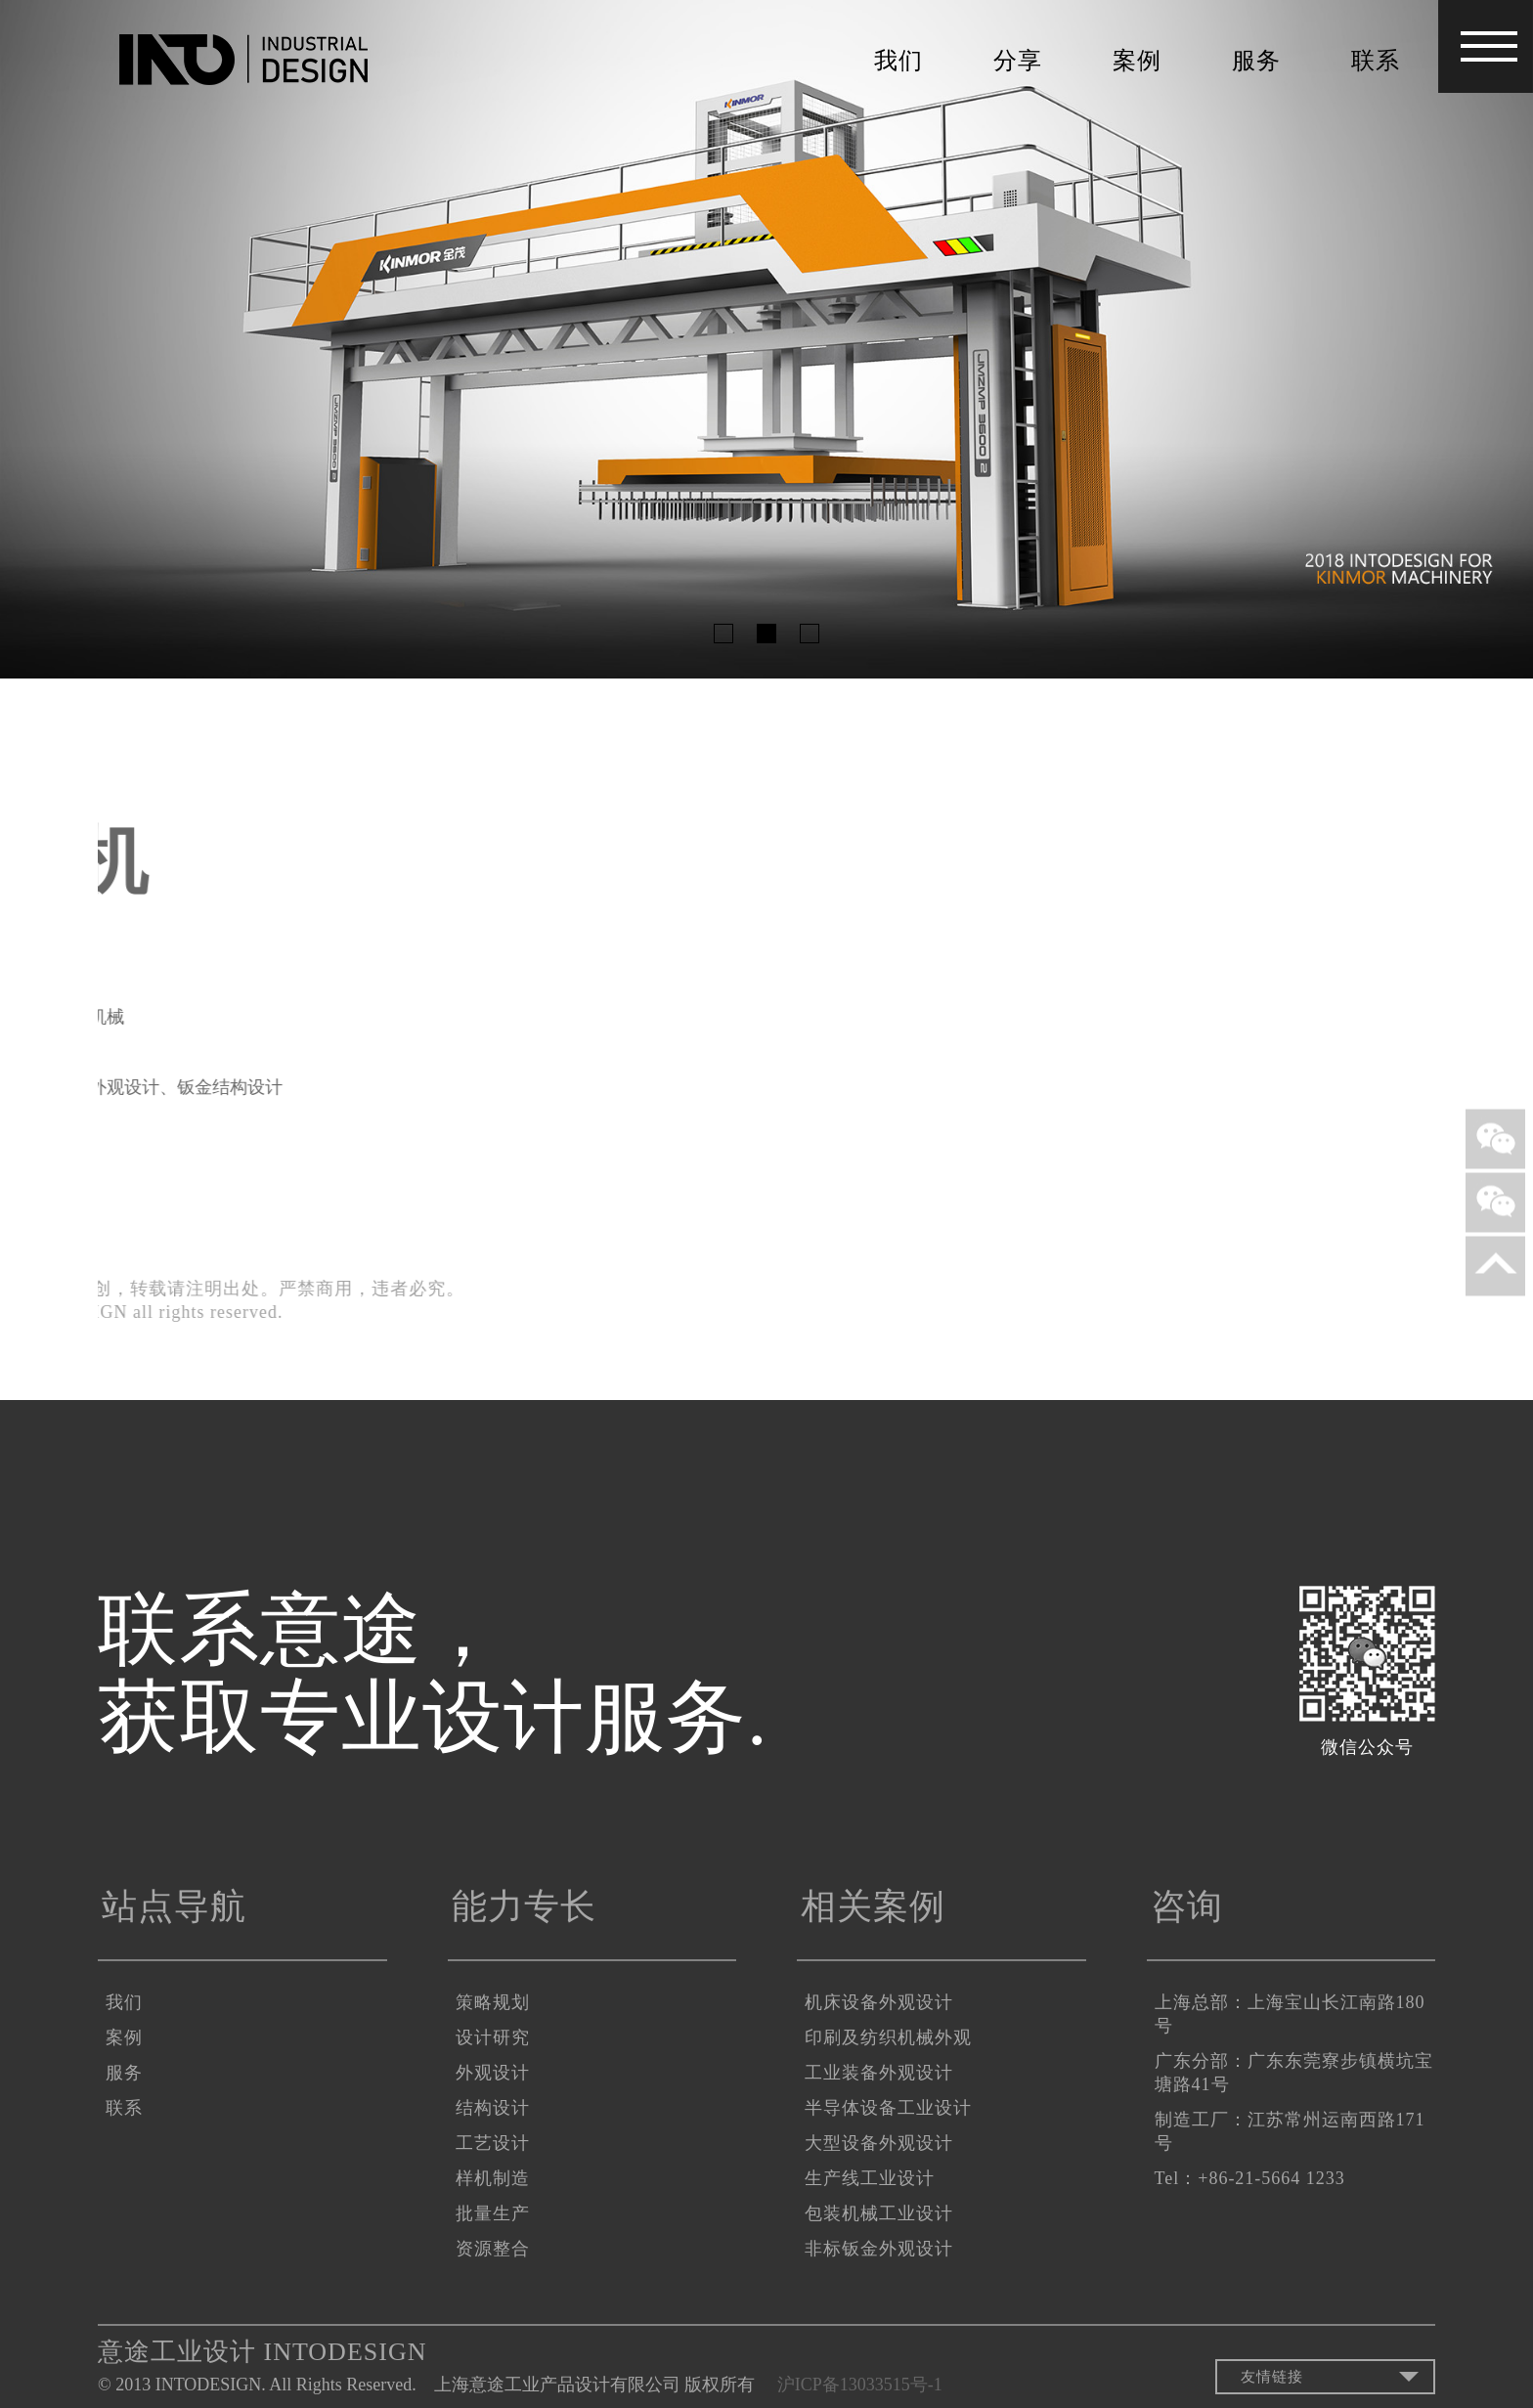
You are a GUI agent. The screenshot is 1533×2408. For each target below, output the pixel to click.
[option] (766, 339)
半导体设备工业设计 (888, 2108)
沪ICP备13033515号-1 (864, 2384)
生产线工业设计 (870, 2178)
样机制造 (493, 2178)
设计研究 (493, 2037)
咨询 (1187, 1906)
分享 (1017, 60)
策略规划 (493, 2002)
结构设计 (493, 2108)
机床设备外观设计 (879, 2002)
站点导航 (174, 1906)
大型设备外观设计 (879, 2143)
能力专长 (524, 1906)
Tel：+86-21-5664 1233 (1250, 2178)
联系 (1375, 60)
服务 (1256, 60)
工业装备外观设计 (879, 2072)
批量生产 (493, 2213)
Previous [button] (64, 339)
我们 (898, 60)
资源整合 (493, 2248)
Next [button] (1468, 339)
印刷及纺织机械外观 (888, 2037)
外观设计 (493, 2072)
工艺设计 (493, 2143)
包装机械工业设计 (879, 2213)
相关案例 (873, 1906)
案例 (1137, 60)
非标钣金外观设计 (879, 2248)
